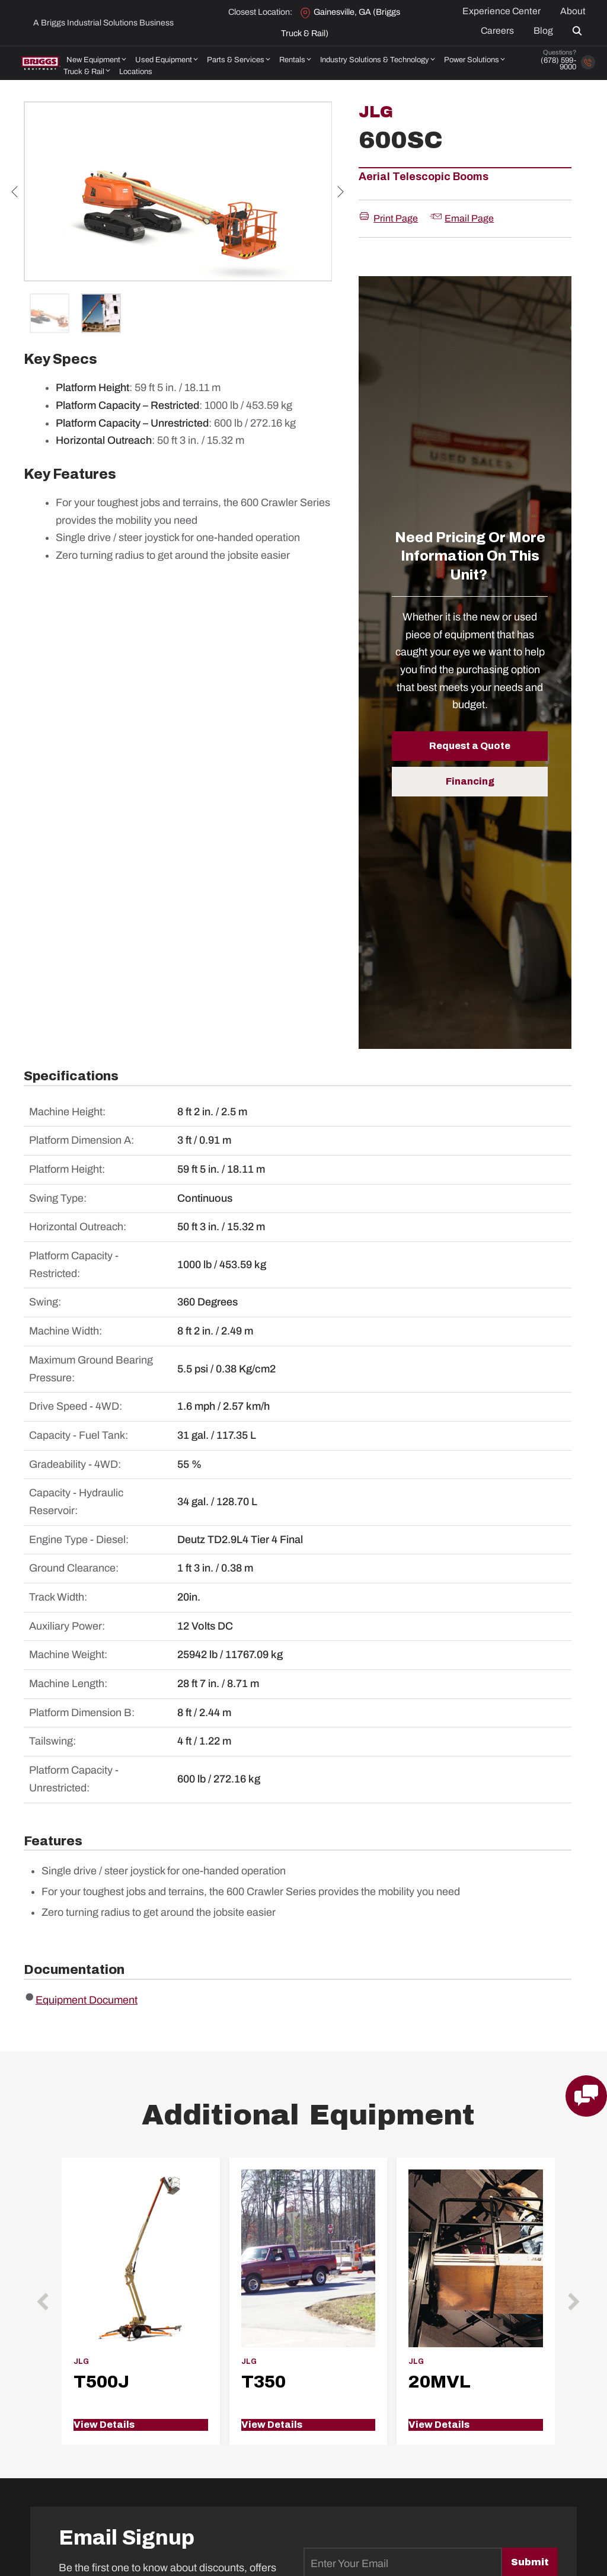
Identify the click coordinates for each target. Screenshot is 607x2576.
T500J (101, 2381)
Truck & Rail (83, 72)
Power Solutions (471, 60)
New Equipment (93, 60)
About (573, 11)
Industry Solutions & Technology (374, 60)
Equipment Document (87, 2000)
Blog (543, 31)
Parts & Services (235, 60)
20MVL (439, 2381)
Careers (497, 31)
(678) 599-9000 (558, 63)
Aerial (374, 177)
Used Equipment (163, 60)
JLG (376, 112)
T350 (263, 2381)
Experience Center (501, 11)
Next (341, 191)
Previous (15, 191)
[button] (579, 31)
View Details (104, 2425)
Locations (135, 72)
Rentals (292, 60)
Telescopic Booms (440, 177)
